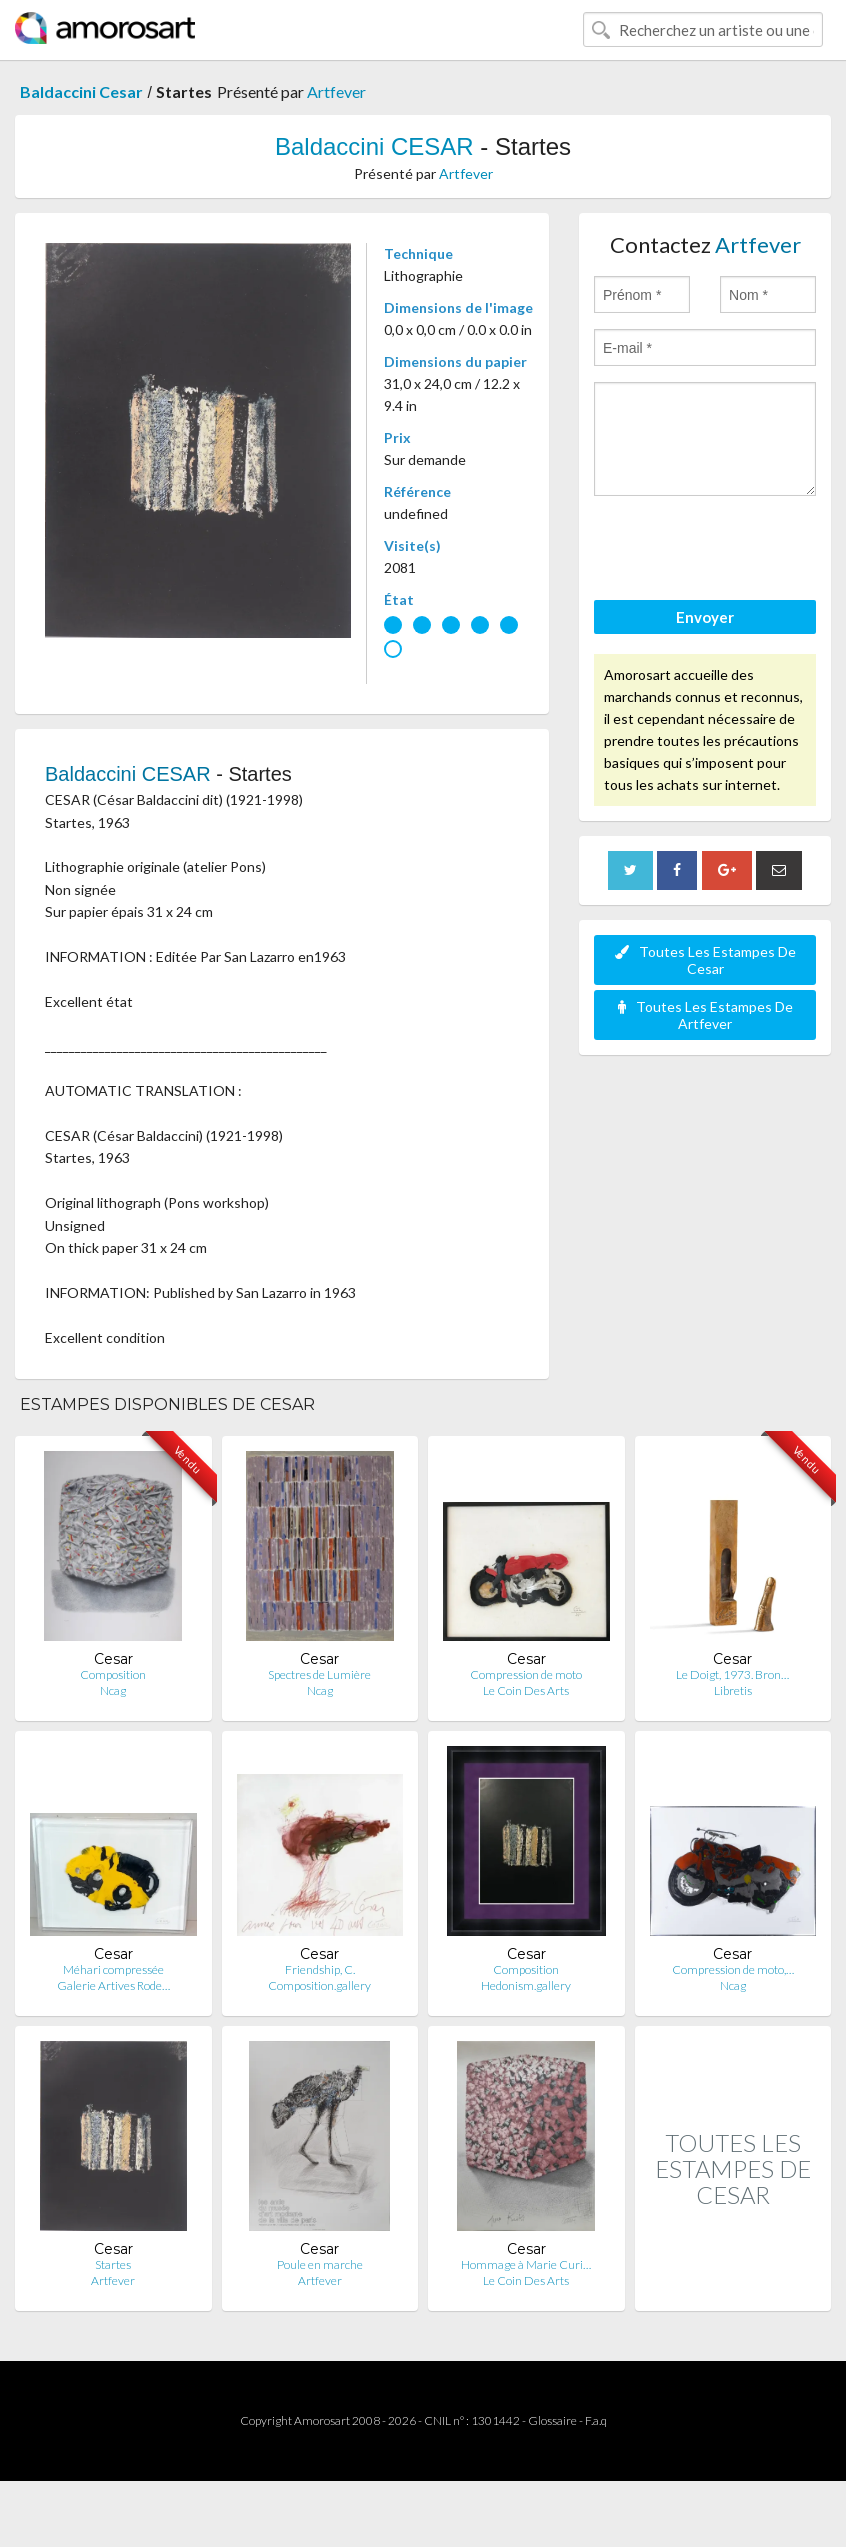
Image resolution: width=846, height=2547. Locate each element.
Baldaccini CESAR (374, 146)
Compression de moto (526, 1674)
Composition (113, 1674)
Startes (113, 2264)
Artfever (336, 91)
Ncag (113, 1690)
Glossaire (552, 2420)
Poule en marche (320, 2264)
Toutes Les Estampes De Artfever (705, 1015)
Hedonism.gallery (526, 1985)
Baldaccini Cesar (81, 91)
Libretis (733, 1690)
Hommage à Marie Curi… (526, 2264)
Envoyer (705, 617)
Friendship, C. (320, 1969)
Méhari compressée (113, 1969)
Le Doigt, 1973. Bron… (732, 1674)
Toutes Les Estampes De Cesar (705, 960)
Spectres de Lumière (319, 1674)
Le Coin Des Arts (526, 1690)
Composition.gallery (319, 1985)
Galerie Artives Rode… (113, 1985)
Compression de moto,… (733, 1969)
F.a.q (596, 2420)
